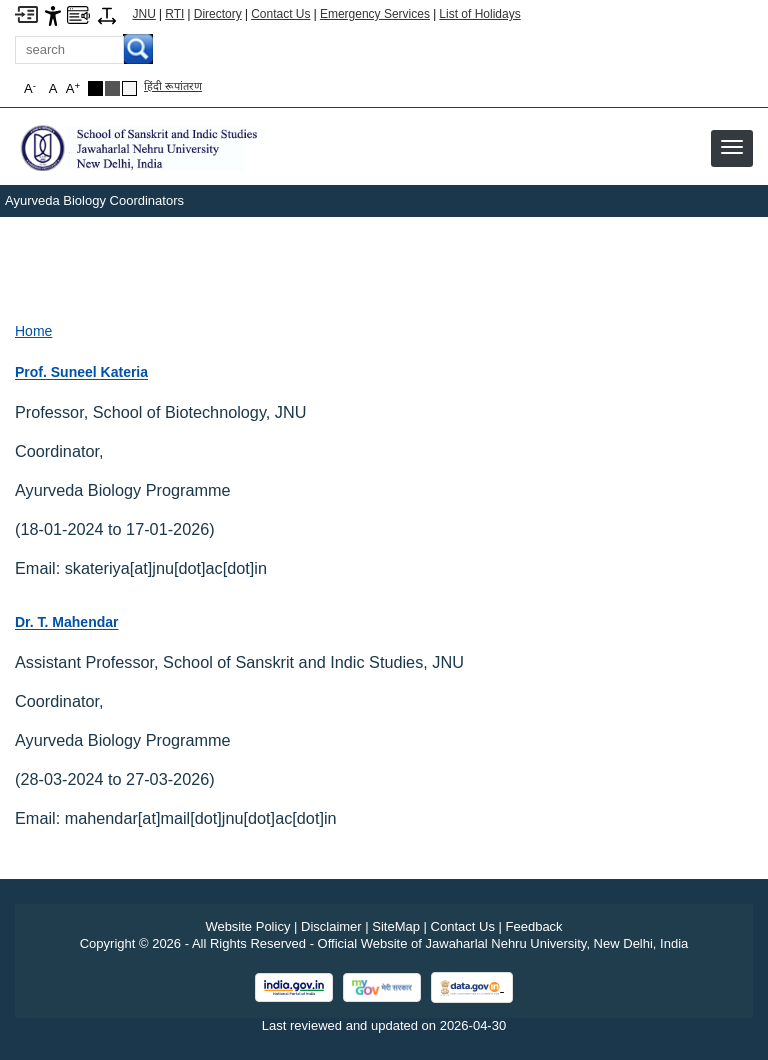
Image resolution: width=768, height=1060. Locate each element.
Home (33, 331)
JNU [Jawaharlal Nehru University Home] (144, 14)
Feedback (534, 926)
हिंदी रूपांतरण (173, 86)
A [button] (73, 88)
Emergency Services (375, 14)
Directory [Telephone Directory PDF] (218, 14)
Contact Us (280, 14)
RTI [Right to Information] (174, 14)
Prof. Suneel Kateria (81, 372)
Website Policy (247, 926)
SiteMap (396, 926)
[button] (732, 147)
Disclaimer (331, 926)
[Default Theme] (129, 88)
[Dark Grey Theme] (112, 88)
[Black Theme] (95, 88)
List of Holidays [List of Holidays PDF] (479, 14)
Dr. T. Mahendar (66, 622)
